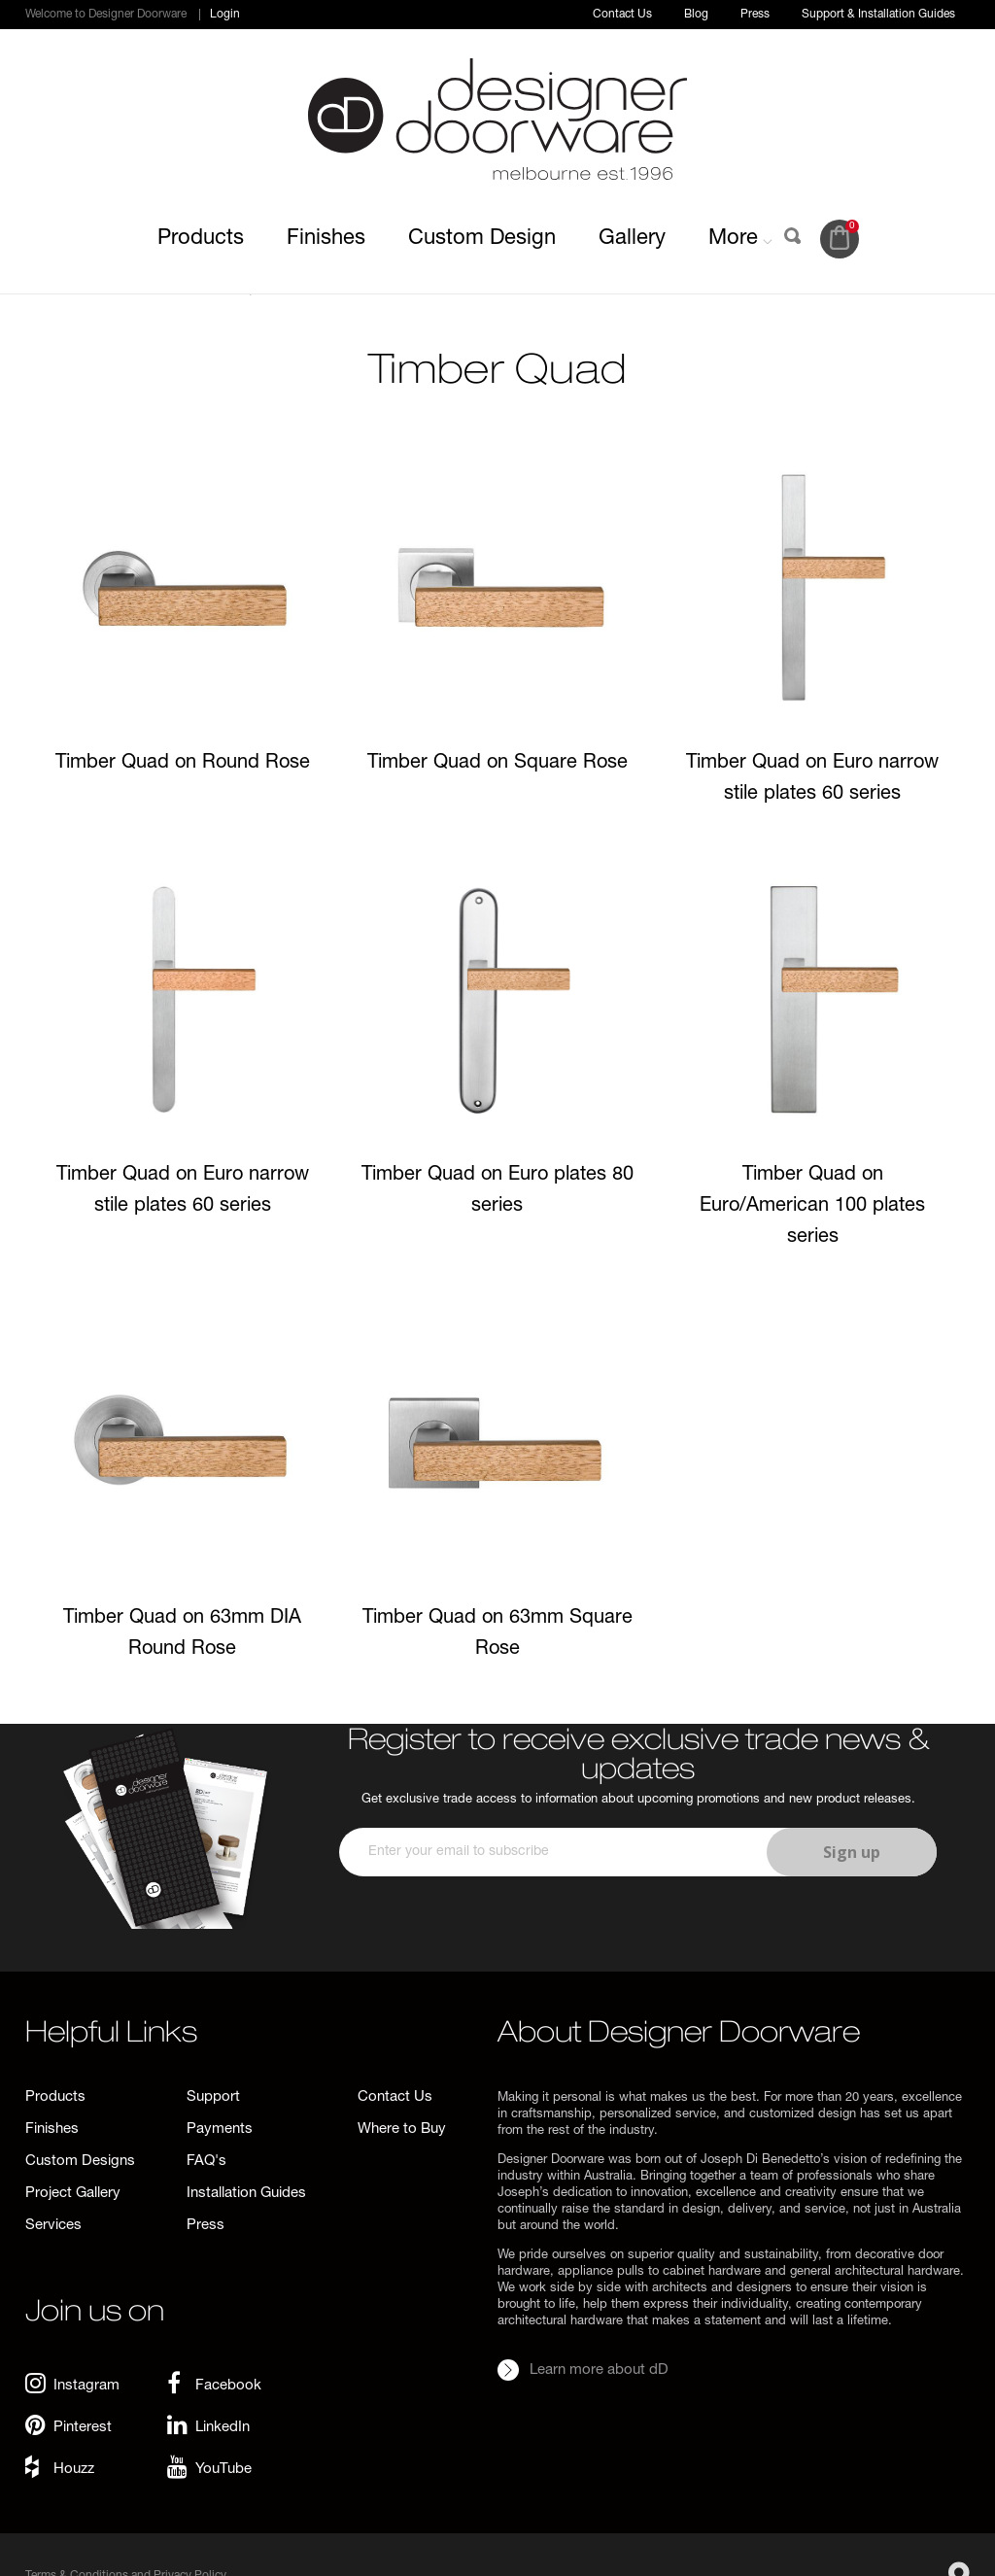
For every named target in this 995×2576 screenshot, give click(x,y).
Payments (220, 2129)
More (740, 239)
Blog (696, 14)
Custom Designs (80, 2161)
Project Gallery (72, 2193)
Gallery (632, 239)
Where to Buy (402, 2129)
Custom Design (482, 239)
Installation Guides (246, 2193)
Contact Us (622, 14)
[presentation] (636, 1934)
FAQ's (206, 2161)
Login (225, 14)
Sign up (851, 1852)
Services (53, 2225)
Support (213, 2097)
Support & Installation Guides (878, 14)
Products (200, 239)
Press (755, 14)
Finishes (326, 239)
